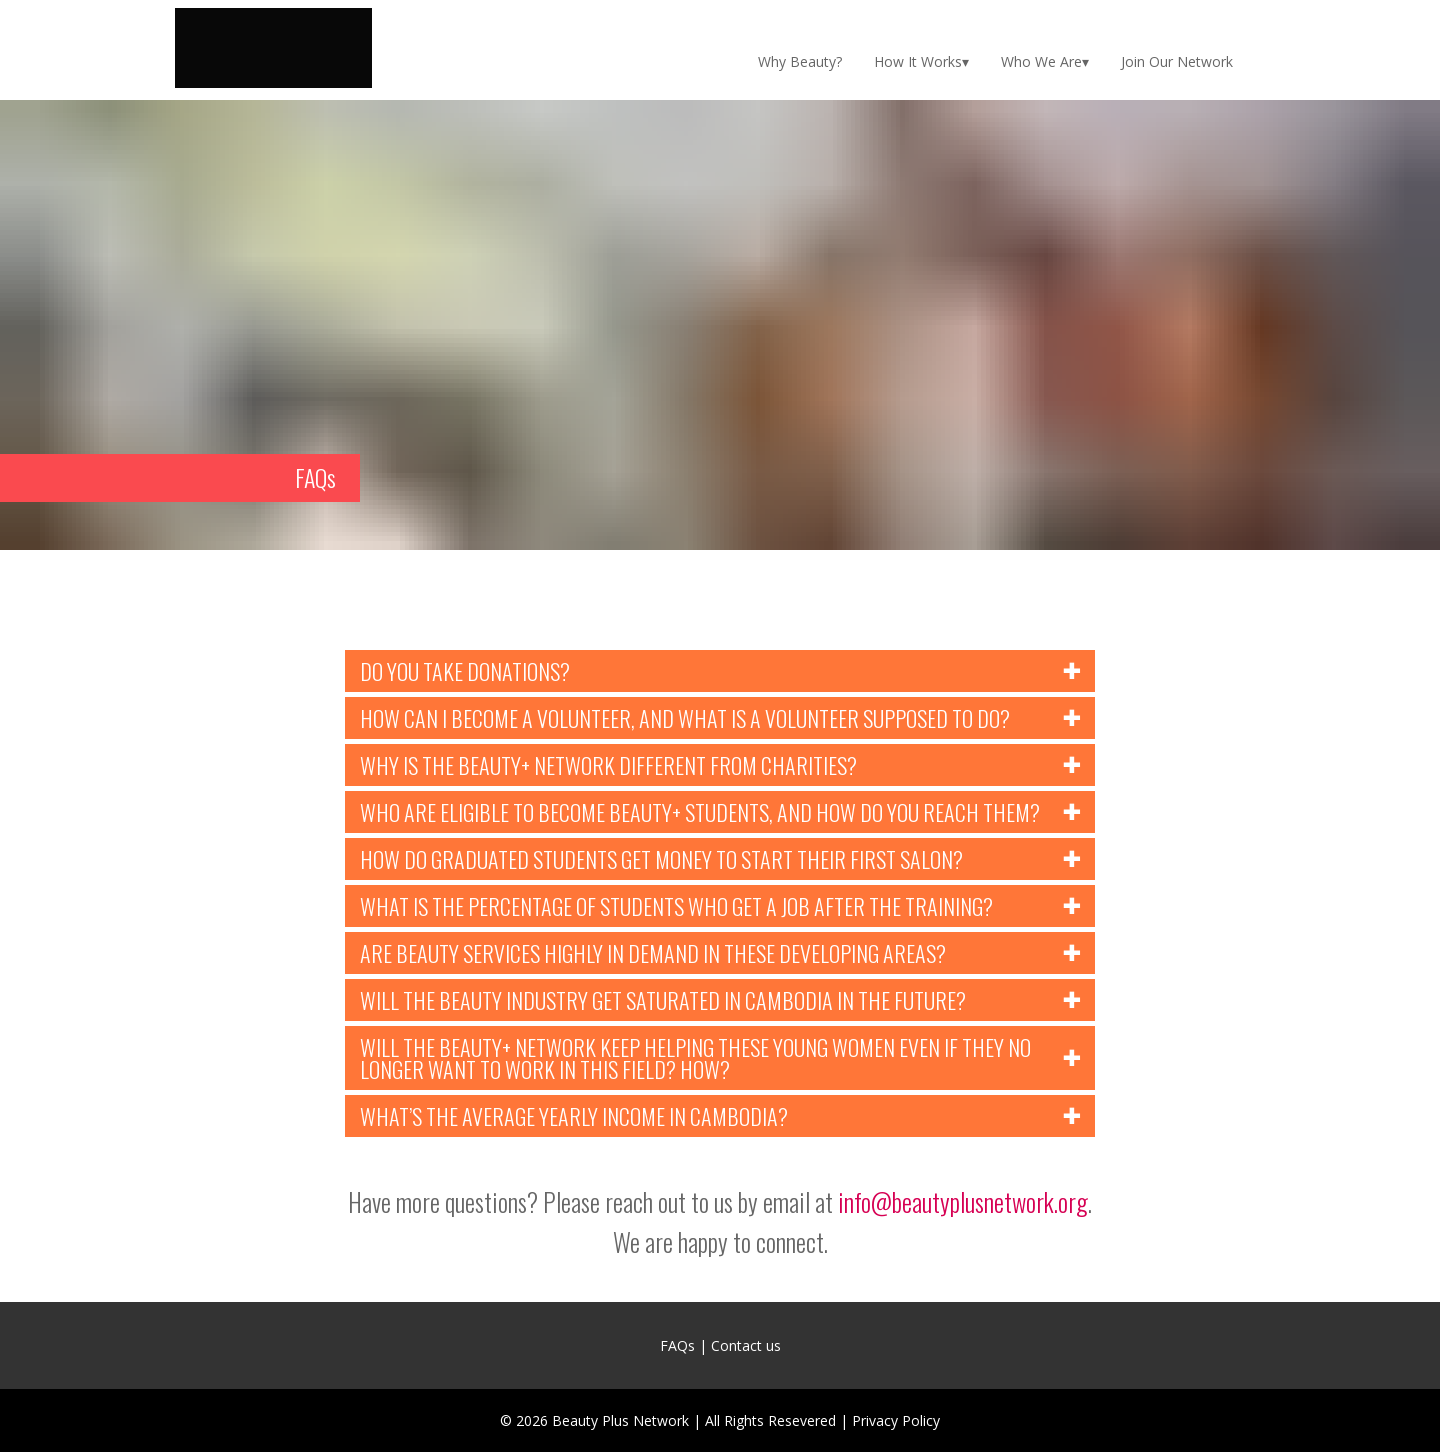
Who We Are (1041, 61)
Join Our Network (1177, 61)
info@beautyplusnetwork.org (963, 1201)
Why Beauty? (800, 61)
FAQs (677, 1345)
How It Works (918, 61)
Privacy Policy (896, 1420)
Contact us (746, 1345)
